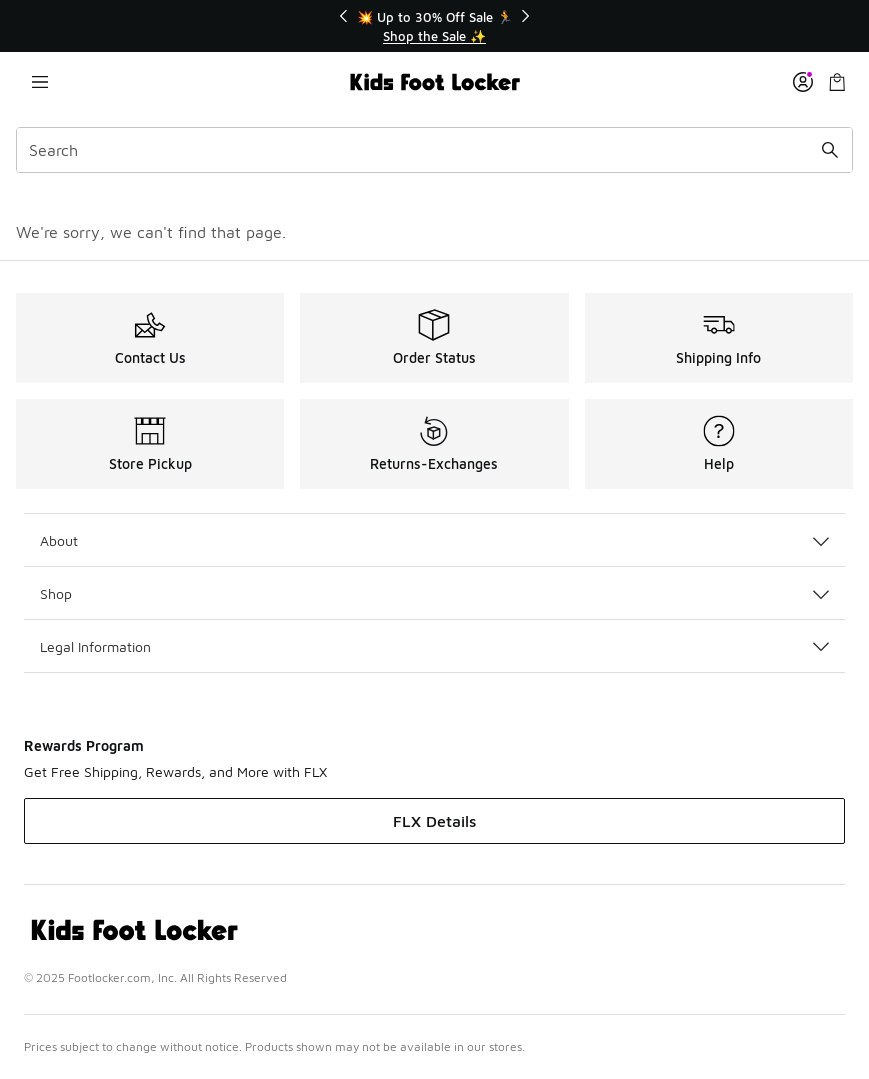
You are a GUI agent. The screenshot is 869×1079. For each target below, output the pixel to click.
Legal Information (434, 646)
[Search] (434, 150)
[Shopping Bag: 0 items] (837, 82)
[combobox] (434, 150)
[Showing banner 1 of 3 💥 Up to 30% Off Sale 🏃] (435, 26)
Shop (434, 593)
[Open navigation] (40, 82)
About (434, 540)
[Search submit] (830, 150)
